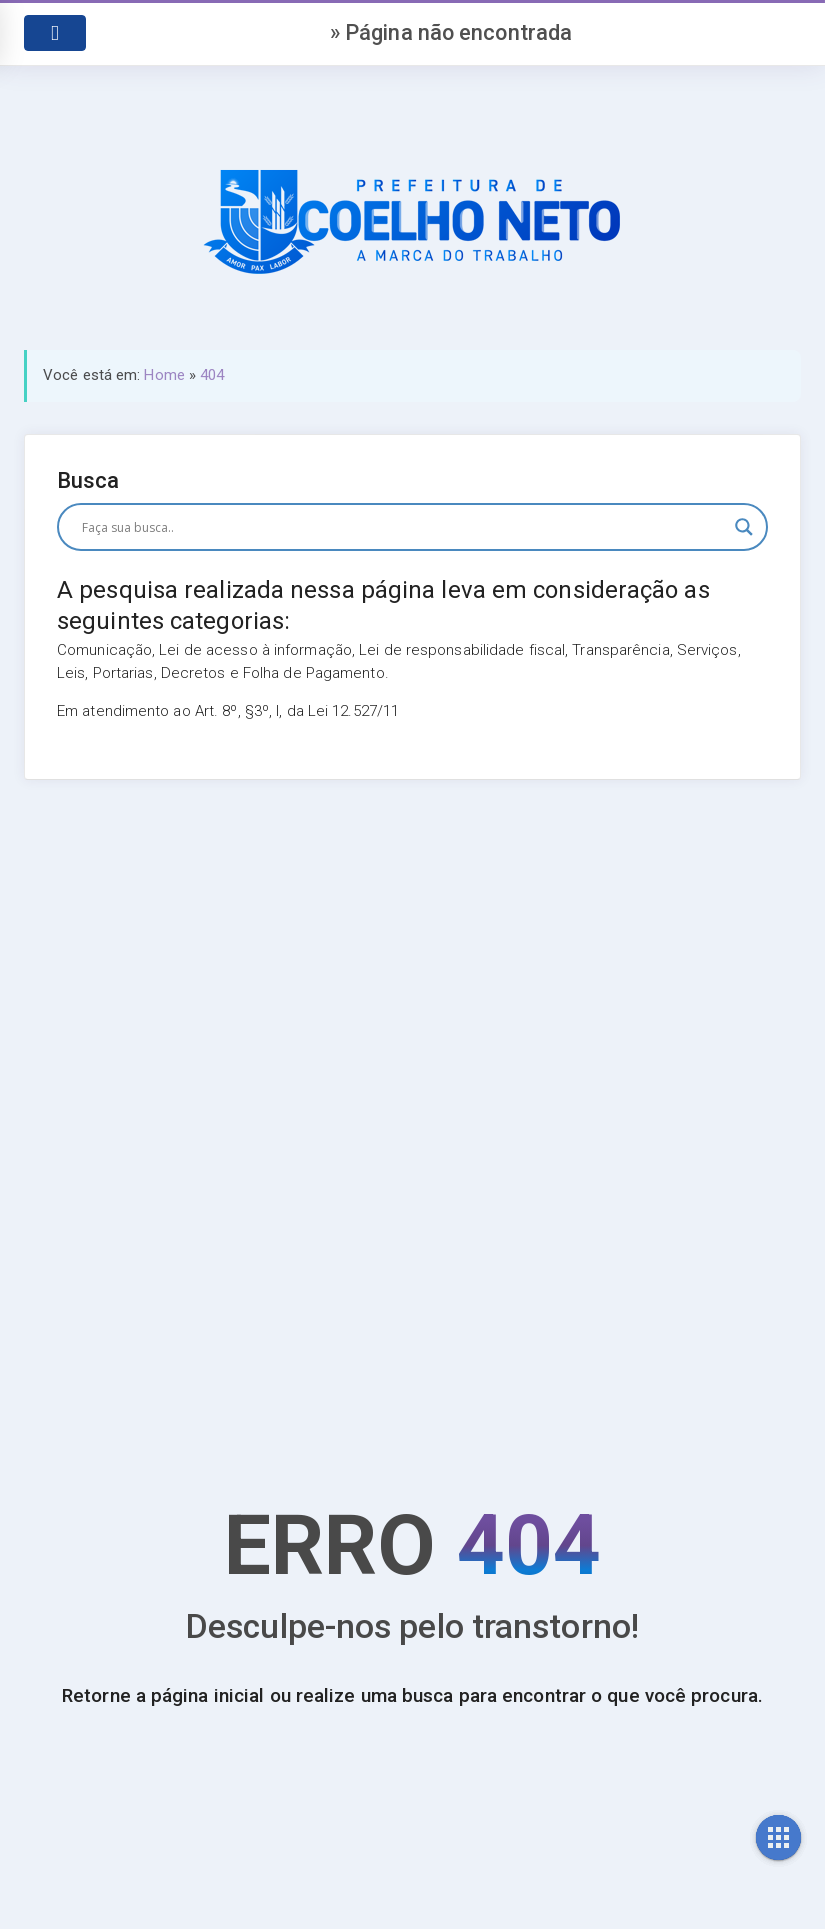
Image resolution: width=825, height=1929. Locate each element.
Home (164, 375)
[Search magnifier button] (744, 527)
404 (212, 375)
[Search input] (403, 527)
